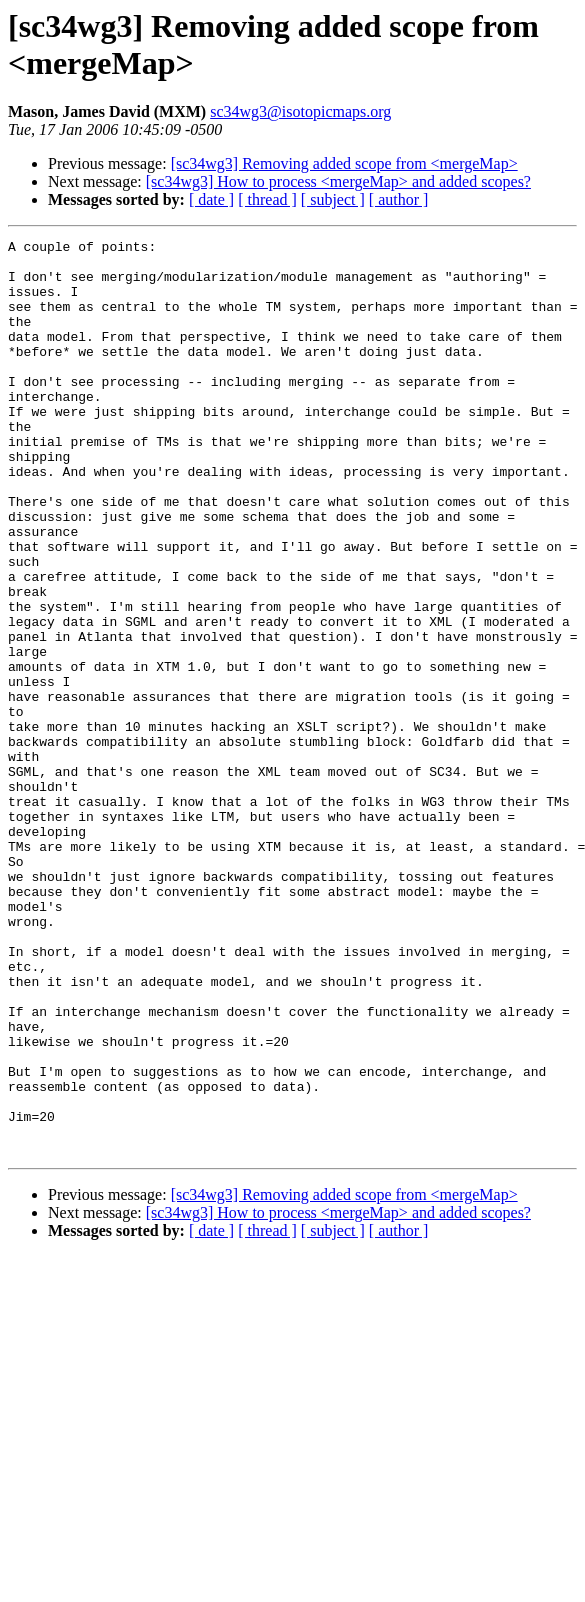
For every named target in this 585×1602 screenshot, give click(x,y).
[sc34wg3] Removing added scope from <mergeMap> (344, 163)
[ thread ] (267, 199)
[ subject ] (333, 199)
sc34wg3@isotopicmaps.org (300, 111)
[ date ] (211, 199)
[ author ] (399, 199)
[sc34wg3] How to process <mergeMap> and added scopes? (338, 181)
